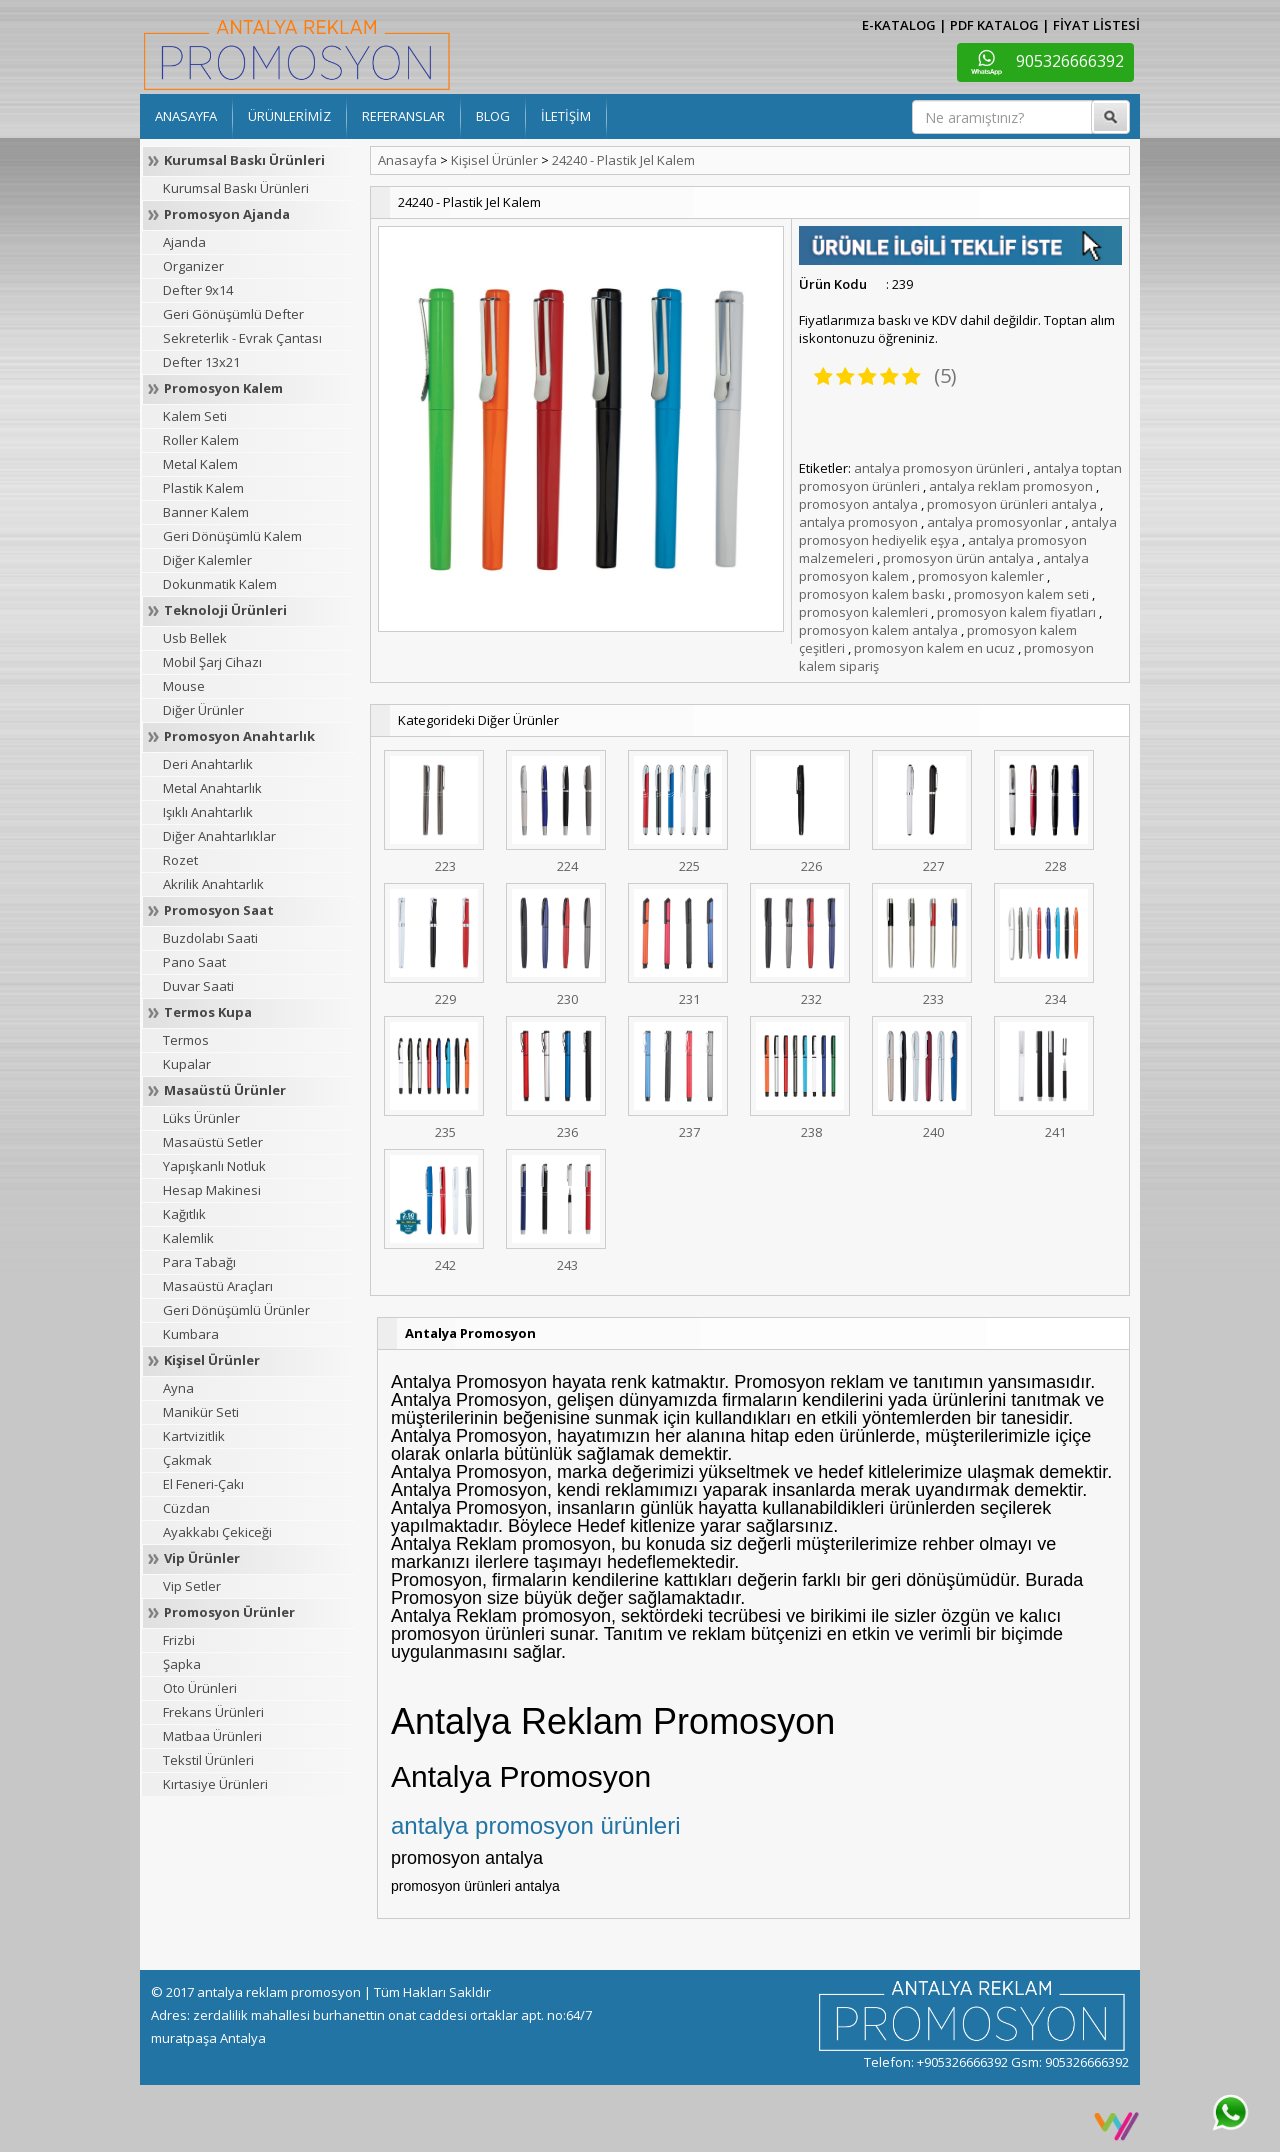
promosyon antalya (858, 504)
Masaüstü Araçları (218, 1286)
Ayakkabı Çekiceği (217, 1532)
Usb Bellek (195, 638)
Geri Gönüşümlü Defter (233, 314)
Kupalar (187, 1064)
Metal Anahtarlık (212, 788)
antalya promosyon (858, 522)
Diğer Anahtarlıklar (219, 836)
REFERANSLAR (403, 116)
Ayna (178, 1388)
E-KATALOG (899, 25)
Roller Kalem (201, 440)
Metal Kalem (200, 464)
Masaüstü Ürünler (225, 1090)
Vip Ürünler (202, 1558)
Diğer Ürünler (203, 710)
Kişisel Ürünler (212, 1360)
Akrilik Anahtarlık (213, 884)
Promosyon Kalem (223, 388)
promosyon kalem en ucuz (934, 648)
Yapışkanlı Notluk (214, 1166)
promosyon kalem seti (1021, 594)
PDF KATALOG (994, 25)
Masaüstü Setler (213, 1142)
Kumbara (191, 1334)
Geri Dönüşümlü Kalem (232, 536)
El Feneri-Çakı (203, 1484)
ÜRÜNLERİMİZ (289, 116)
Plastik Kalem (203, 488)
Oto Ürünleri (200, 1688)
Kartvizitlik (194, 1436)
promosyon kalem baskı (872, 594)
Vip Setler (192, 1586)
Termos (186, 1040)
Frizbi (179, 1640)
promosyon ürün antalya (958, 558)
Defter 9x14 (198, 290)
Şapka (182, 1664)
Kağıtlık (184, 1214)
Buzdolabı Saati (210, 938)
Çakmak (187, 1460)
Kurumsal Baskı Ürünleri (244, 160)
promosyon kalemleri (863, 612)
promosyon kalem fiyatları (1016, 612)
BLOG (493, 116)
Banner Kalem (206, 512)
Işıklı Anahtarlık (208, 812)
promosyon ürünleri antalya (1012, 504)
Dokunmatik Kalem (220, 584)
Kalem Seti (195, 416)
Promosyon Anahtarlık (239, 736)
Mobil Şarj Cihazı (212, 662)
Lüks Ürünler (201, 1118)
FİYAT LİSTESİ (1096, 25)
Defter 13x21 (201, 362)
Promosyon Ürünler (229, 1612)
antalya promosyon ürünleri (939, 468)
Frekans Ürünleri (213, 1712)
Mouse (184, 686)
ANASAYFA (186, 116)
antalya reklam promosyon (1011, 486)
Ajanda (184, 242)
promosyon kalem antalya (878, 630)
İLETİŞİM (566, 116)
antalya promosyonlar (994, 522)
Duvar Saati (198, 986)
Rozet (180, 860)
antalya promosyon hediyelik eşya (958, 531)
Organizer (193, 266)
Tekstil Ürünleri (208, 1760)
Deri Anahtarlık (208, 764)
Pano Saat (194, 962)
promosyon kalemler (981, 576)
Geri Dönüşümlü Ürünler (236, 1310)
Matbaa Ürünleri (212, 1736)
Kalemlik (188, 1238)
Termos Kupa (208, 1012)
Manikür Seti (201, 1412)
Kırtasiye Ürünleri (215, 1784)
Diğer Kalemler (207, 560)
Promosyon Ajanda (227, 214)
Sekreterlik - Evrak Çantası (242, 338)
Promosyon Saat (219, 910)
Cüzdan (186, 1508)
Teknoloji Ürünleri (225, 610)
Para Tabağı (199, 1262)
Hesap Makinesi (212, 1190)
